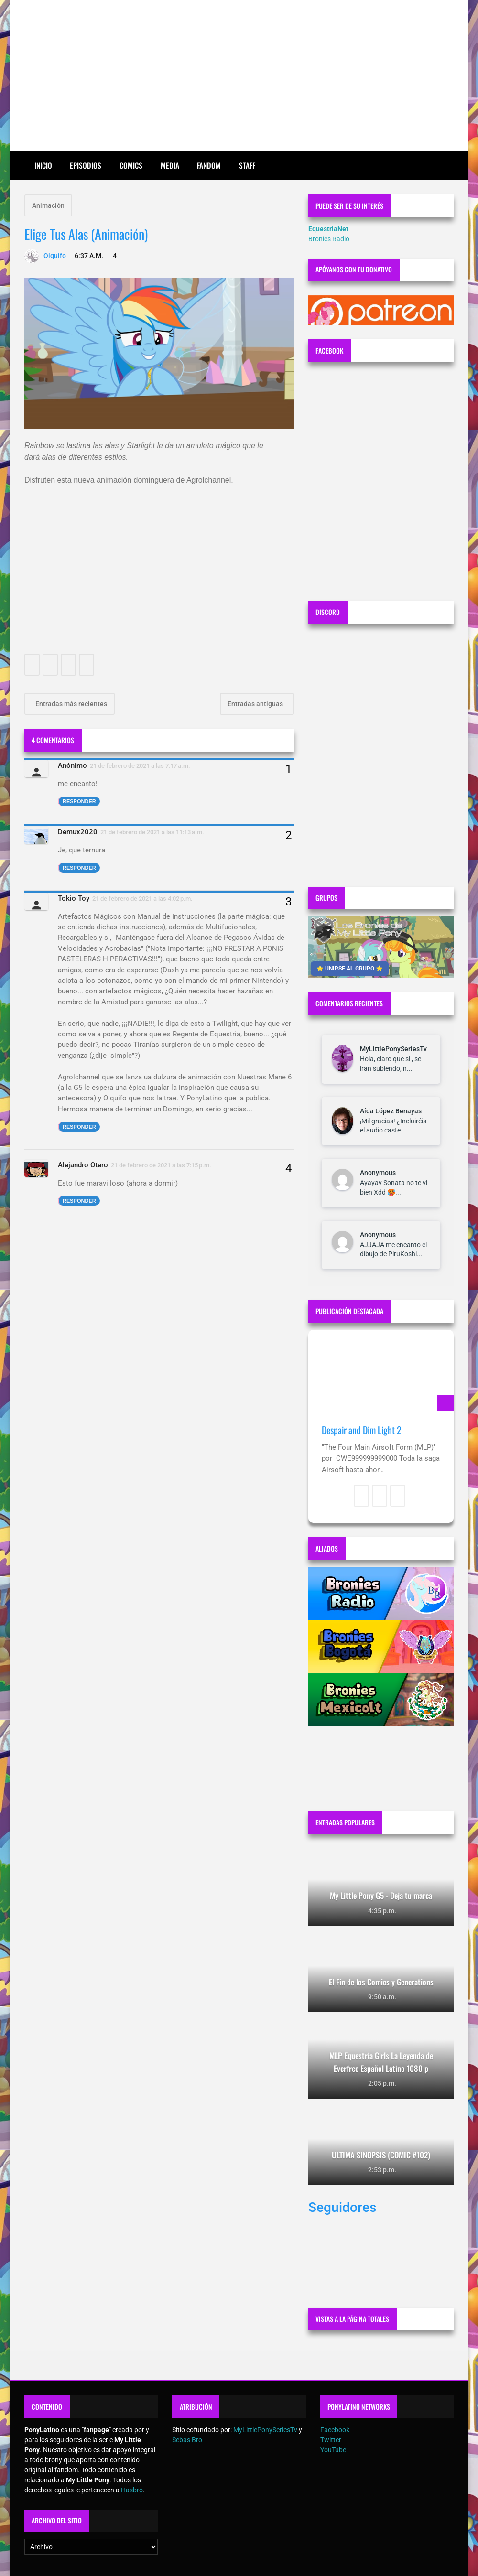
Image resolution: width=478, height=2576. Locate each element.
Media (170, 165)
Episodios (85, 165)
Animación (48, 205)
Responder (79, 801)
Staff (247, 165)
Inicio (43, 165)
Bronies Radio (328, 239)
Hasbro (132, 2490)
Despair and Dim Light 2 (361, 1430)
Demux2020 (78, 832)
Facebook (334, 2430)
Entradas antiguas (256, 704)
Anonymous (378, 1172)
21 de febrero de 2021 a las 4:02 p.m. (142, 898)
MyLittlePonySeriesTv (393, 1049)
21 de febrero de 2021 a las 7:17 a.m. (140, 765)
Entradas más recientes (70, 704)
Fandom (209, 165)
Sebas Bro (187, 2440)
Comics (131, 165)
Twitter (330, 2440)
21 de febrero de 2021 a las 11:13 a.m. (152, 832)
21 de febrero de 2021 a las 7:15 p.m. (161, 1165)
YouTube (333, 2450)
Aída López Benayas (391, 1111)
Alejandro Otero (83, 1165)
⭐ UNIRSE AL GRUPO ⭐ (349, 968)
